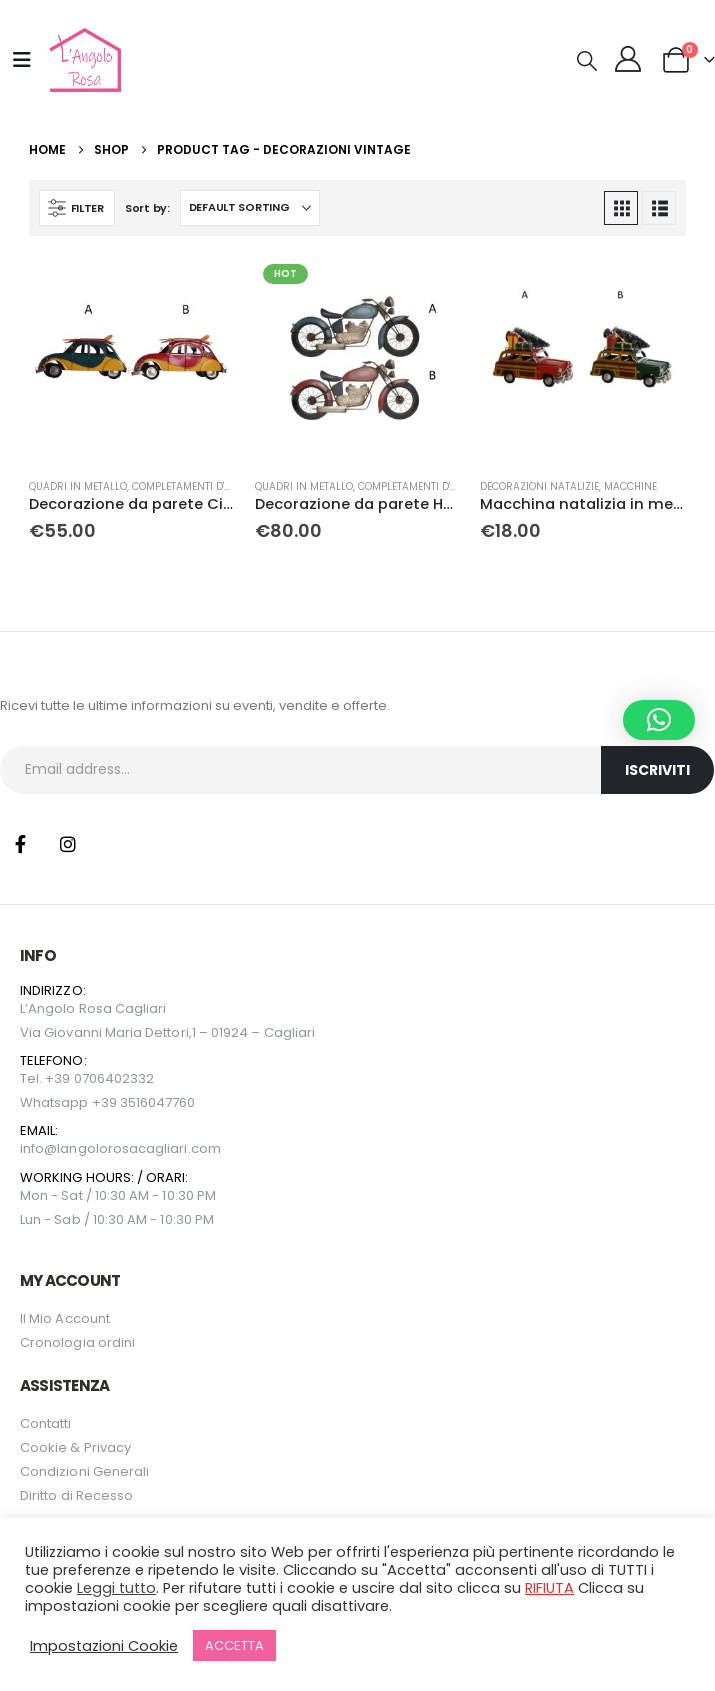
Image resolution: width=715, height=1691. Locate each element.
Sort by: (147, 208)
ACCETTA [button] (234, 1645)
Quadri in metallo (78, 486)
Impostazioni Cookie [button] (104, 1646)
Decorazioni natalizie (539, 486)
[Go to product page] (132, 359)
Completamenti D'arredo (198, 486)
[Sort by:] (250, 208)
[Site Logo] (82, 60)
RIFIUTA (549, 1588)
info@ (38, 1148)
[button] (587, 61)
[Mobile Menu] (22, 60)
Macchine (630, 486)
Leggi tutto (116, 1588)
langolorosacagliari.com (139, 1148)
